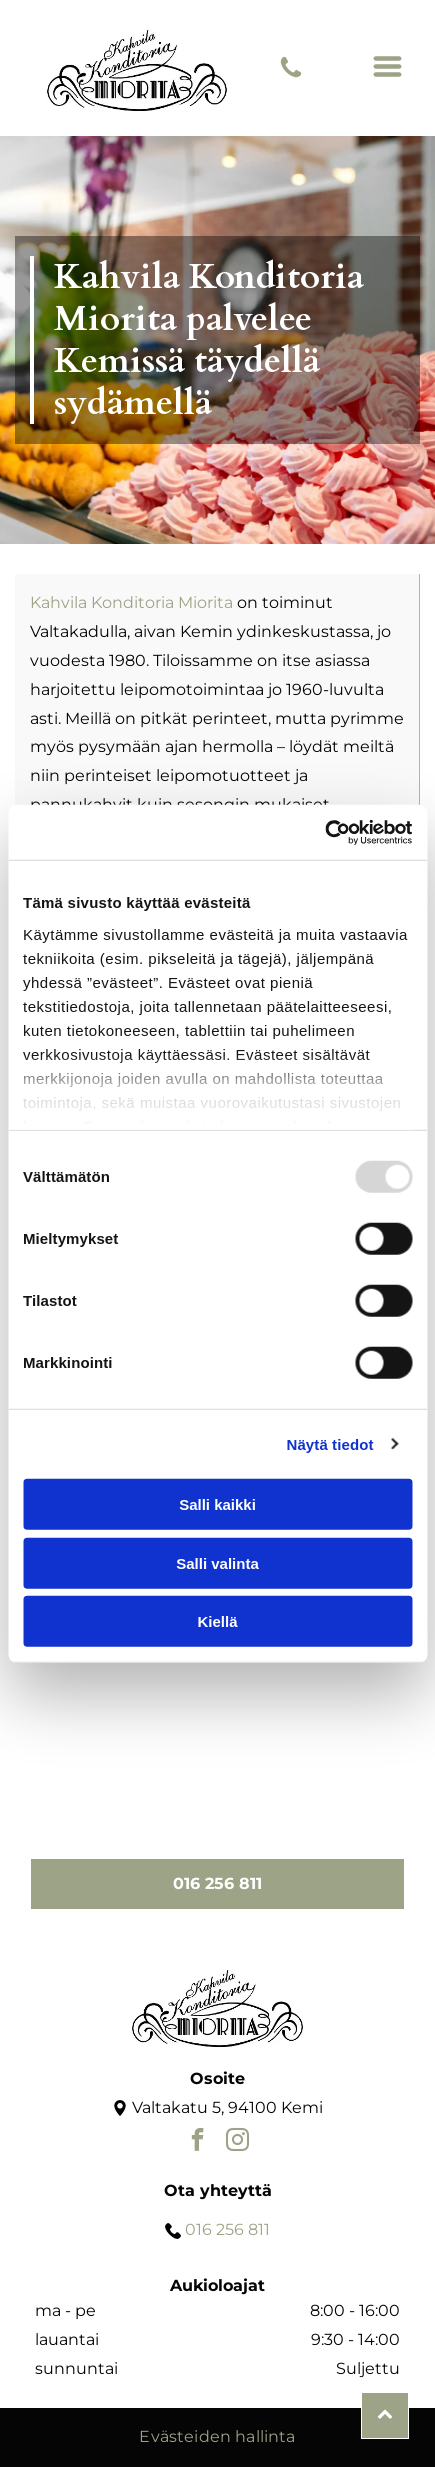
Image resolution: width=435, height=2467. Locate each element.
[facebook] (197, 2142)
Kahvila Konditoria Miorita (131, 602)
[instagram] (237, 2142)
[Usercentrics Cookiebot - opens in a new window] (324, 832)
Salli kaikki (217, 1504)
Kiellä (217, 1621)
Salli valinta (217, 1562)
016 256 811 (227, 2229)
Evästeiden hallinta (217, 2436)
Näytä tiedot (330, 1443)
